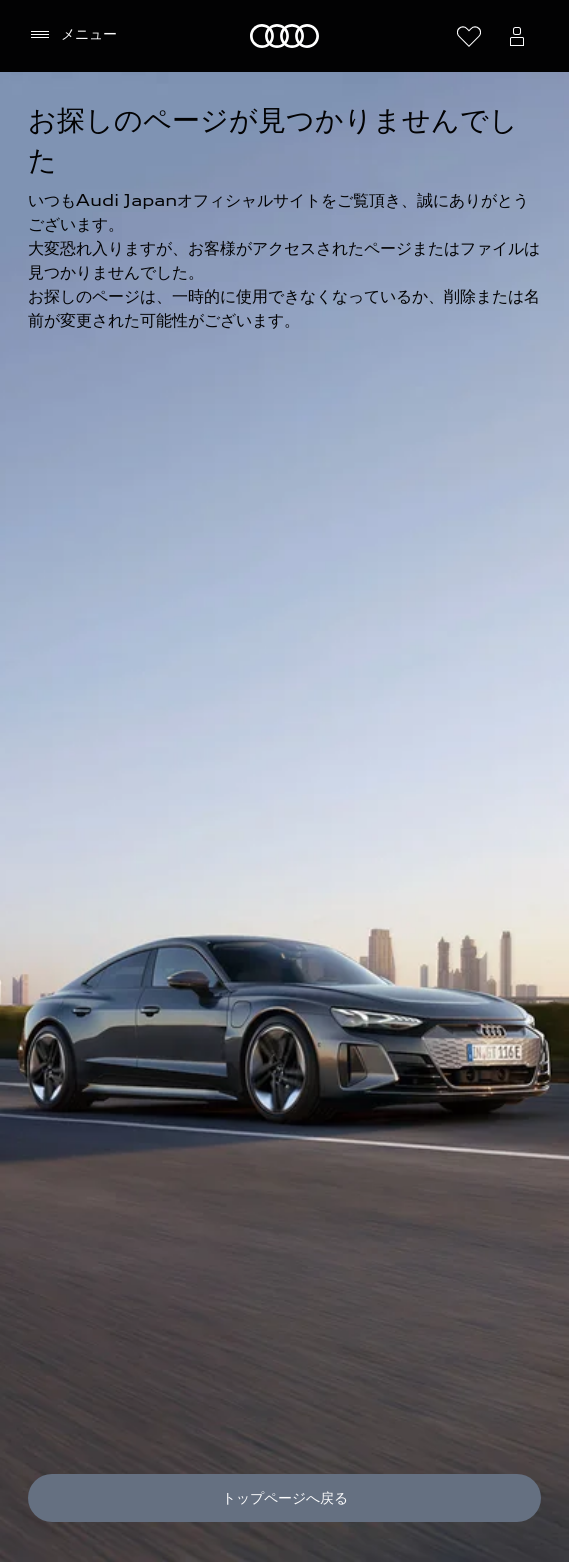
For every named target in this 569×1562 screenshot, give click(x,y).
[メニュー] (72, 35)
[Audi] (284, 36)
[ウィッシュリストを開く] (469, 36)
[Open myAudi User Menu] (517, 36)
